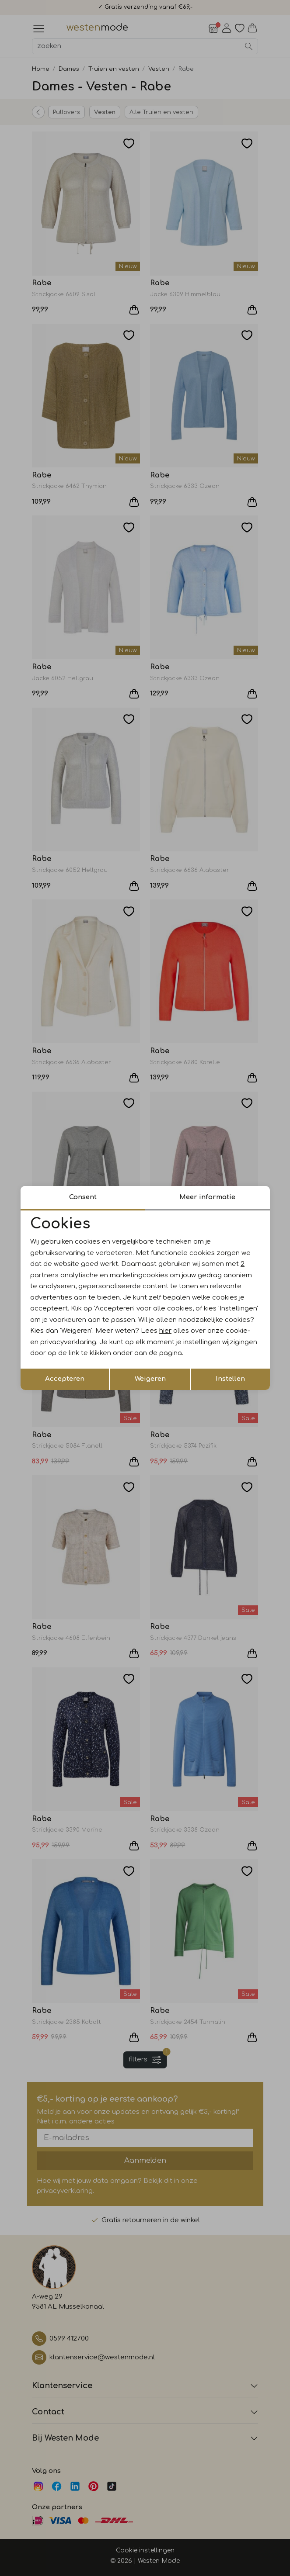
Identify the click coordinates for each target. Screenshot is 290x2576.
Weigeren (150, 1379)
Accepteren (64, 1379)
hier (165, 1331)
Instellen (230, 1379)
